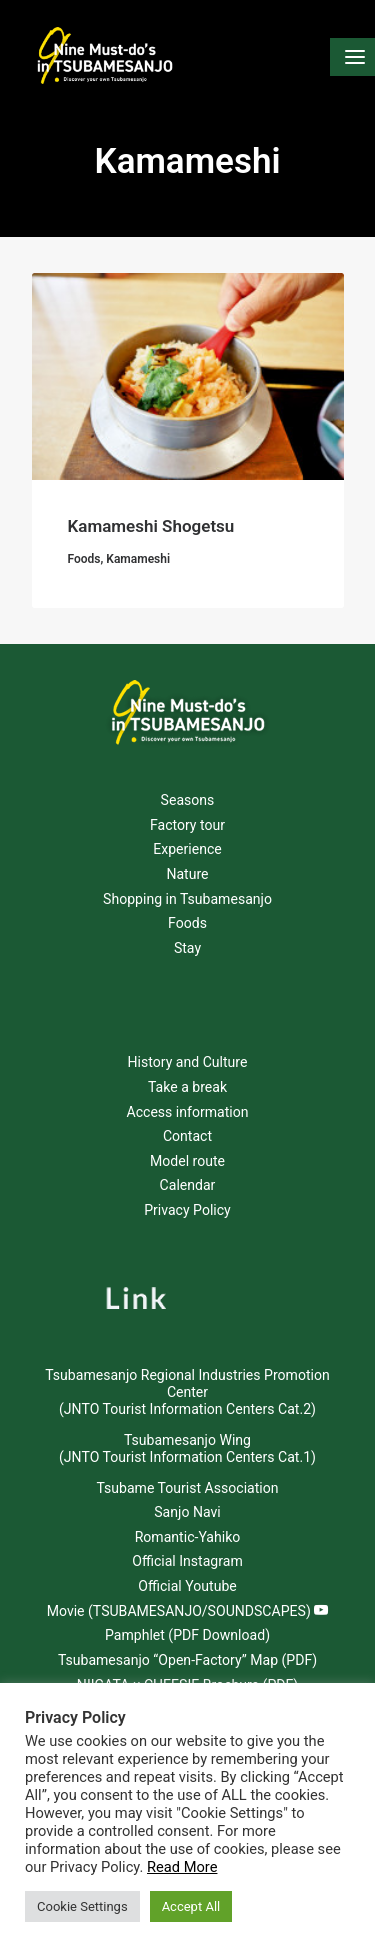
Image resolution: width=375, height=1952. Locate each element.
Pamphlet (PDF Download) (187, 1635)
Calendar (188, 1185)
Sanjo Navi (187, 1512)
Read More (182, 1867)
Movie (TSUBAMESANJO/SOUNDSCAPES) (188, 1611)
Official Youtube (187, 1586)
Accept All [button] (191, 1906)
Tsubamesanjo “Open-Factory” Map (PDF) (187, 1660)
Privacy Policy (187, 1210)
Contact (187, 1136)
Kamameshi (138, 559)
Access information (187, 1112)
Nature (187, 874)
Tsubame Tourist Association (187, 1488)
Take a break (187, 1087)
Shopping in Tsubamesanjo (187, 899)
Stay (187, 948)
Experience (187, 849)
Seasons (188, 800)
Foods (84, 559)
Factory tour (187, 825)
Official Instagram (187, 1561)
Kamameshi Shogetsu (151, 526)
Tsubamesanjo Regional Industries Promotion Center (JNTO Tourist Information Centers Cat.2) (187, 1392)
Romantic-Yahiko (188, 1537)
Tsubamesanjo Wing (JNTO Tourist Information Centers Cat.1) (187, 1448)
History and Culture (188, 1062)
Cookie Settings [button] (82, 1906)
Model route (187, 1161)
